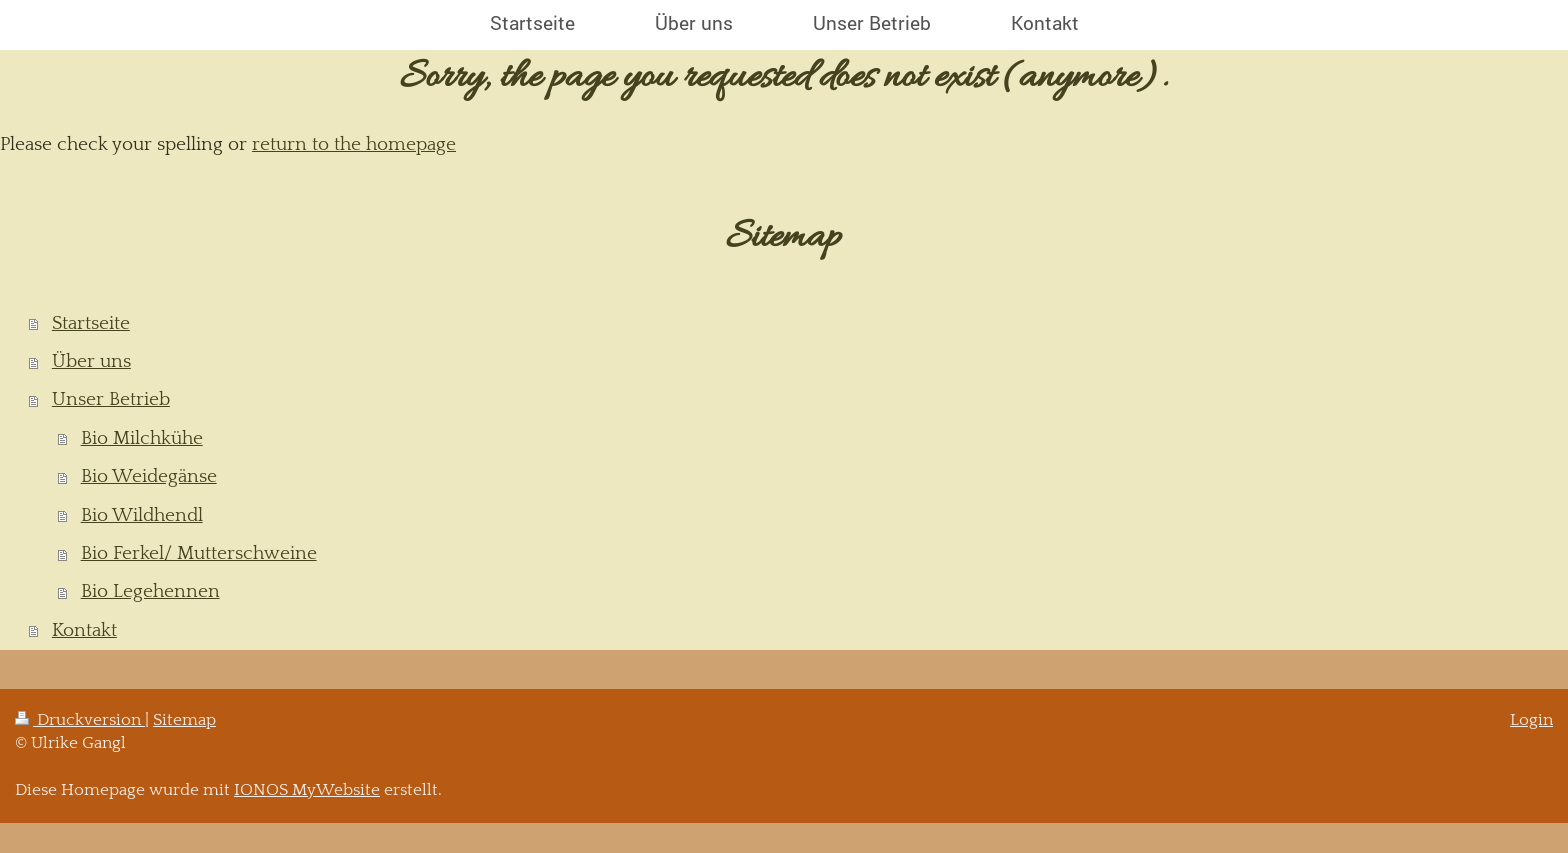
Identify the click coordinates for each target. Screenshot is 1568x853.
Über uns (91, 361)
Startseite (91, 323)
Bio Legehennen (150, 591)
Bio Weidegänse (149, 476)
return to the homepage (354, 144)
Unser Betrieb (111, 399)
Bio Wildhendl (142, 515)
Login (1531, 720)
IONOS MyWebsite (307, 790)
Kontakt (84, 630)
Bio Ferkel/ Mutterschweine (199, 553)
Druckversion (80, 720)
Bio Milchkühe (142, 438)
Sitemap (184, 720)
